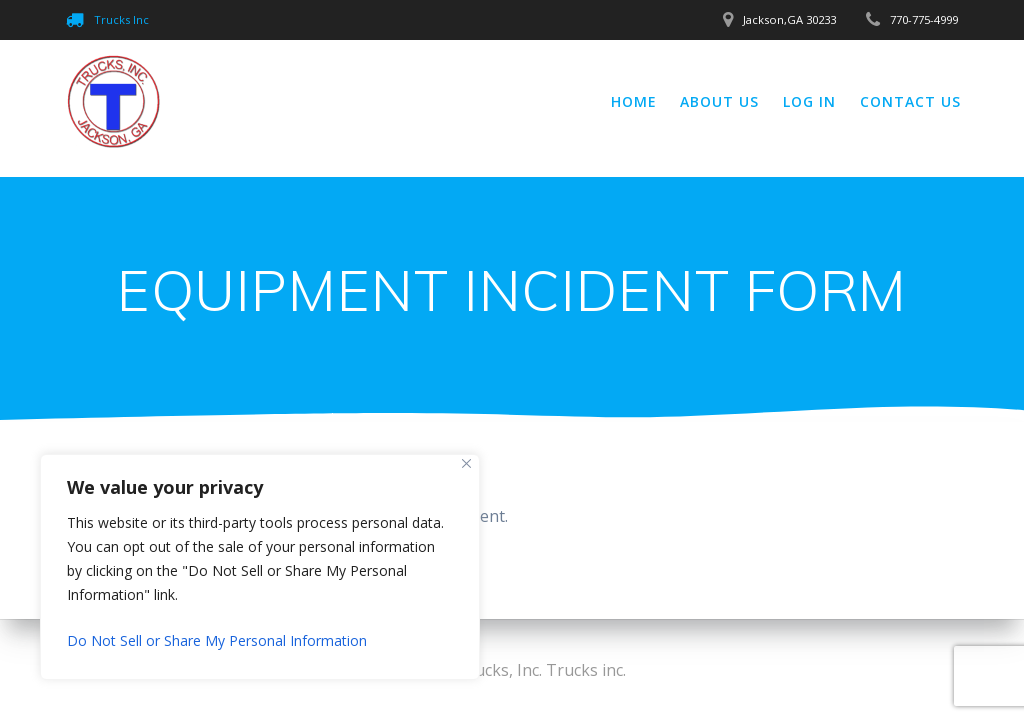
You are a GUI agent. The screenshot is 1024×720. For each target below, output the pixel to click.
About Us (719, 101)
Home (634, 101)
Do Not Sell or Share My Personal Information (217, 640)
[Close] (466, 463)
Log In (809, 101)
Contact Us (910, 101)
